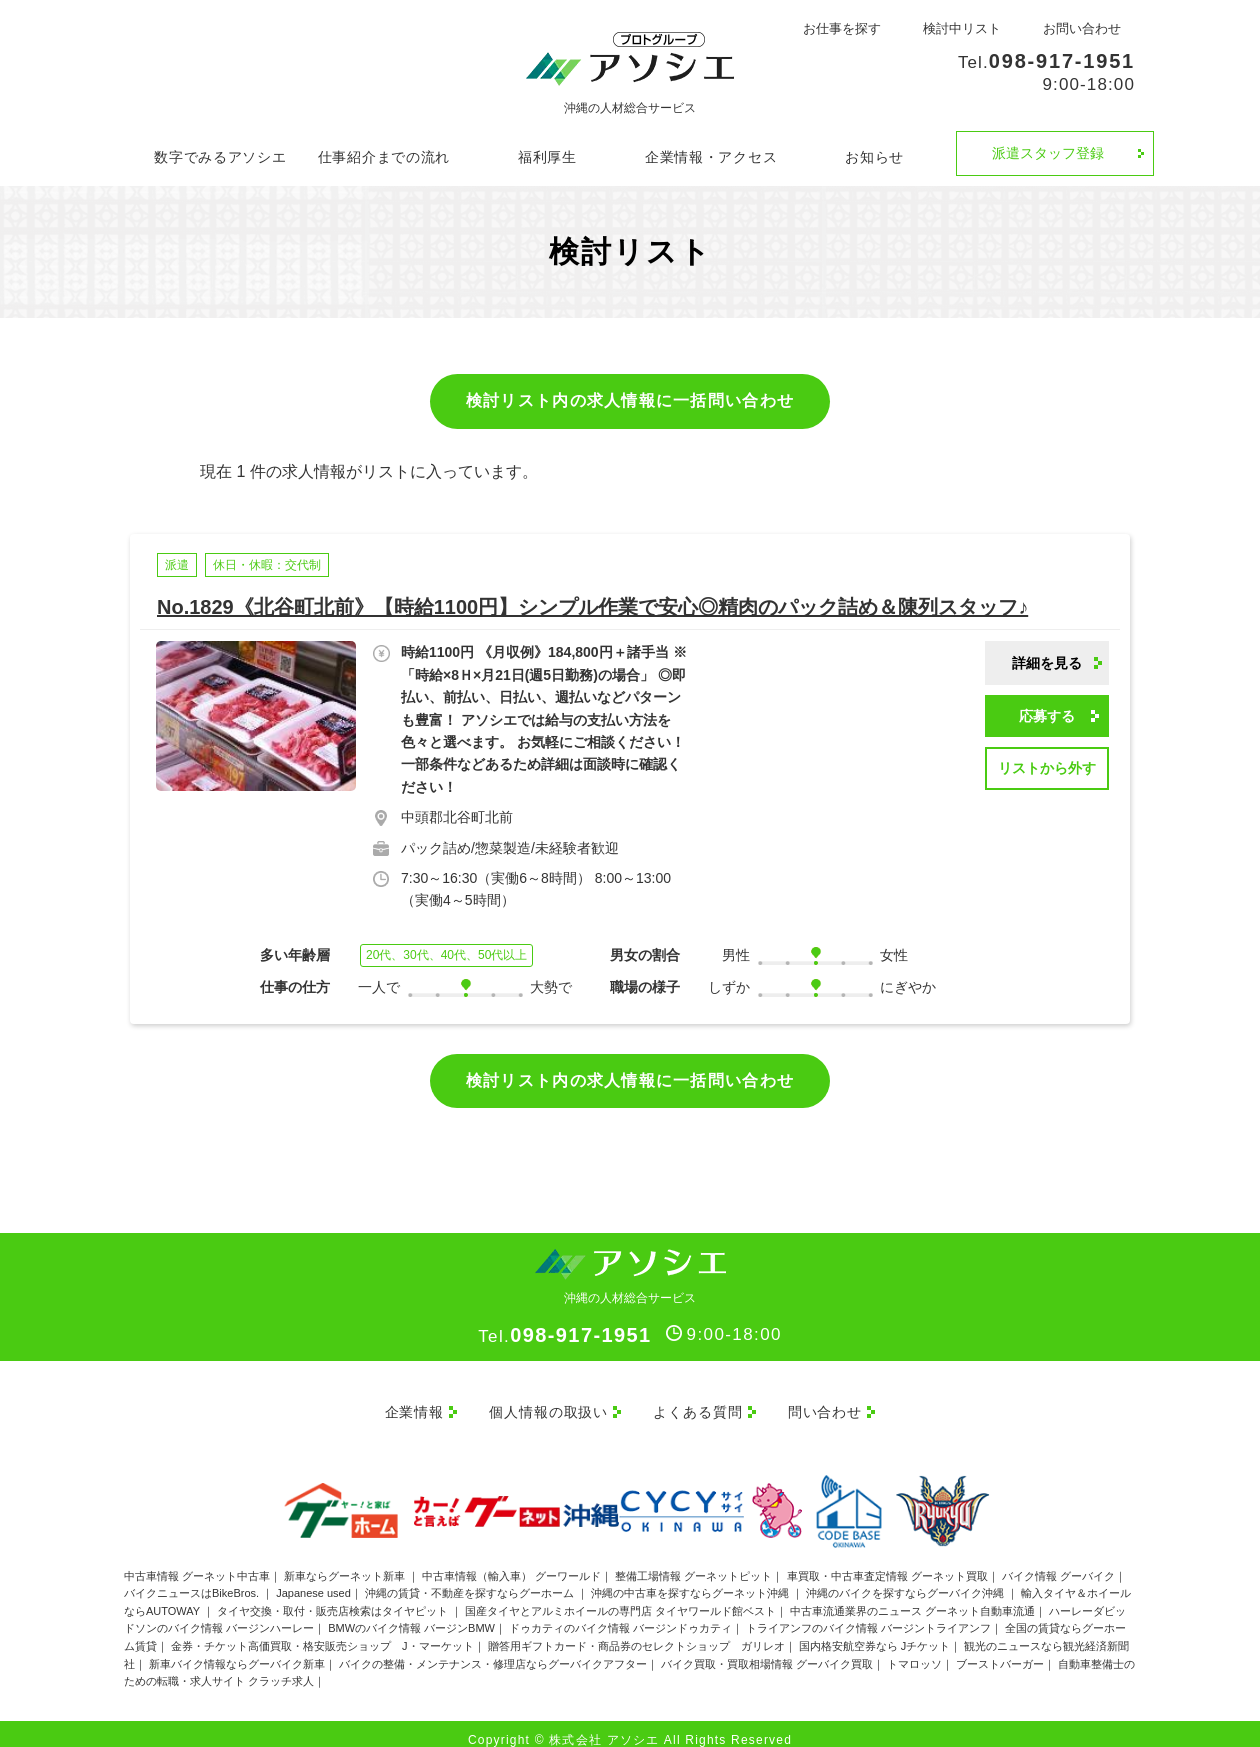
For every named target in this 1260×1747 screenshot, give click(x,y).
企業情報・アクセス (711, 157)
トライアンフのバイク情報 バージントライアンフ (868, 1615)
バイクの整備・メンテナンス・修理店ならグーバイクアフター (493, 1650)
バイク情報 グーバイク (1058, 1562)
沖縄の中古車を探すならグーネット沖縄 (691, 1580)
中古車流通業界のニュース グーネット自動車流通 (912, 1597)
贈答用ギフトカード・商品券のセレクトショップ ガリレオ (636, 1633)
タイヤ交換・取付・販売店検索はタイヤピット (334, 1597)
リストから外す (1047, 768)
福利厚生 (547, 157)
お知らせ (874, 157)
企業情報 (396, 1405)
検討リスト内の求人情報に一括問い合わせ (630, 400)
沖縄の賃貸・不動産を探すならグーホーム (471, 1580)
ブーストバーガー (1000, 1650)
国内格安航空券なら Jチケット (875, 1633)
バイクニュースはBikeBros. (193, 1580)
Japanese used (313, 1580)
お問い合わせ (1082, 28)
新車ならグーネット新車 (346, 1562)
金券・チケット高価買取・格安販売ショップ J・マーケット (322, 1633)
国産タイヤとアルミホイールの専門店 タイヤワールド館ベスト (620, 1597)
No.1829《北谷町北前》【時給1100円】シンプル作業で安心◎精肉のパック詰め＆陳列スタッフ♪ (592, 607)
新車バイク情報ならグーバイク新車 (237, 1650)
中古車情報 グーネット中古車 (197, 1562)
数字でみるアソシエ (220, 157)
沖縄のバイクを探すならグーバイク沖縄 (906, 1580)
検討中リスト (962, 28)
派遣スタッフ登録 (1048, 153)
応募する (1047, 716)
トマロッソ (914, 1650)
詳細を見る (1047, 663)
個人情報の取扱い (540, 1405)
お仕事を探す (842, 28)
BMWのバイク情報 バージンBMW (411, 1615)
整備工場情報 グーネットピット (693, 1562)
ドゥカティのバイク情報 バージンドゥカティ (620, 1615)
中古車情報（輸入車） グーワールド (511, 1562)
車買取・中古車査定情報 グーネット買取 (887, 1562)
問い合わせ (833, 1405)
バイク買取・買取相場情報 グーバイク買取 (767, 1650)
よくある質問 (697, 1405)
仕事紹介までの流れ (384, 157)
